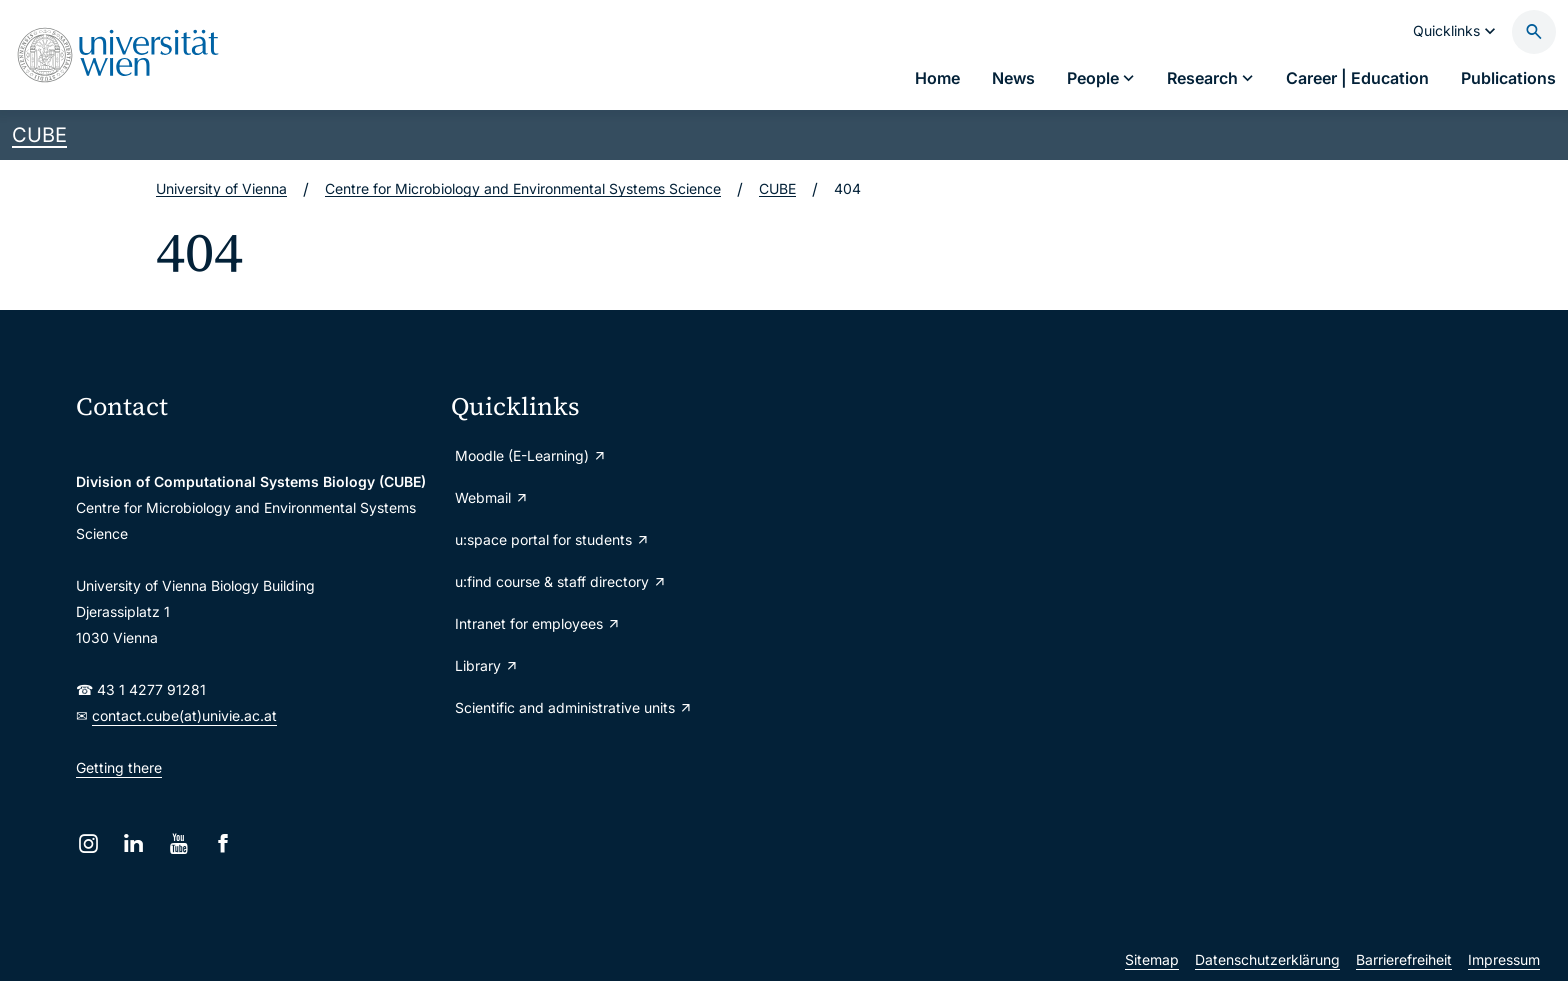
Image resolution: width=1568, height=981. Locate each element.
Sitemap (1152, 959)
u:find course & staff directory (561, 581)
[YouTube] (178, 843)
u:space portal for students (552, 539)
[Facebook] (223, 843)
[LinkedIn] (133, 843)
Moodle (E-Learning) (531, 455)
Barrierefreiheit (1404, 959)
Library (487, 665)
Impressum (1504, 959)
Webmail (492, 497)
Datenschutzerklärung (1267, 959)
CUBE (39, 135)
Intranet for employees (538, 623)
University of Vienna (221, 188)
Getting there (119, 767)
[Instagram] (88, 843)
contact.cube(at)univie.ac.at (184, 715)
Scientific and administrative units (574, 707)
